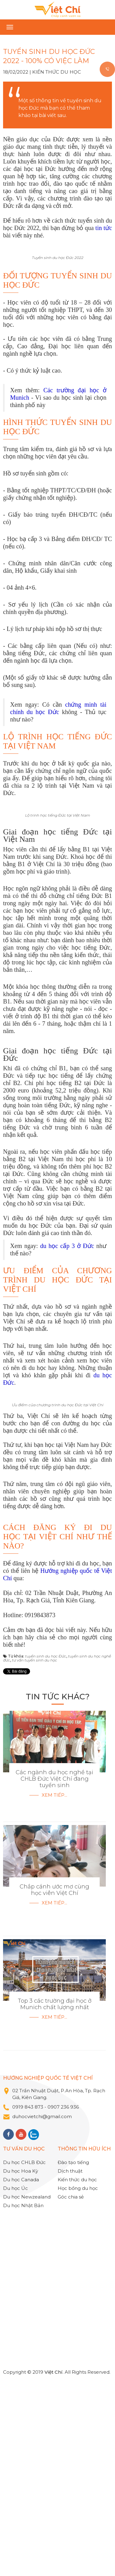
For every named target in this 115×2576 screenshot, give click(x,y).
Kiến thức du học (56, 72)
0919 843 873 (27, 2301)
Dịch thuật (70, 2365)
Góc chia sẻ (71, 2391)
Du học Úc (15, 2382)
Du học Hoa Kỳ (20, 2365)
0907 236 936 (64, 2301)
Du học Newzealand (27, 2391)
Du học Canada (21, 2373)
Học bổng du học (78, 2382)
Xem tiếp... (54, 1989)
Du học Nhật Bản (23, 2399)
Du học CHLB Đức (24, 2356)
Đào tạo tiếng (73, 2356)
